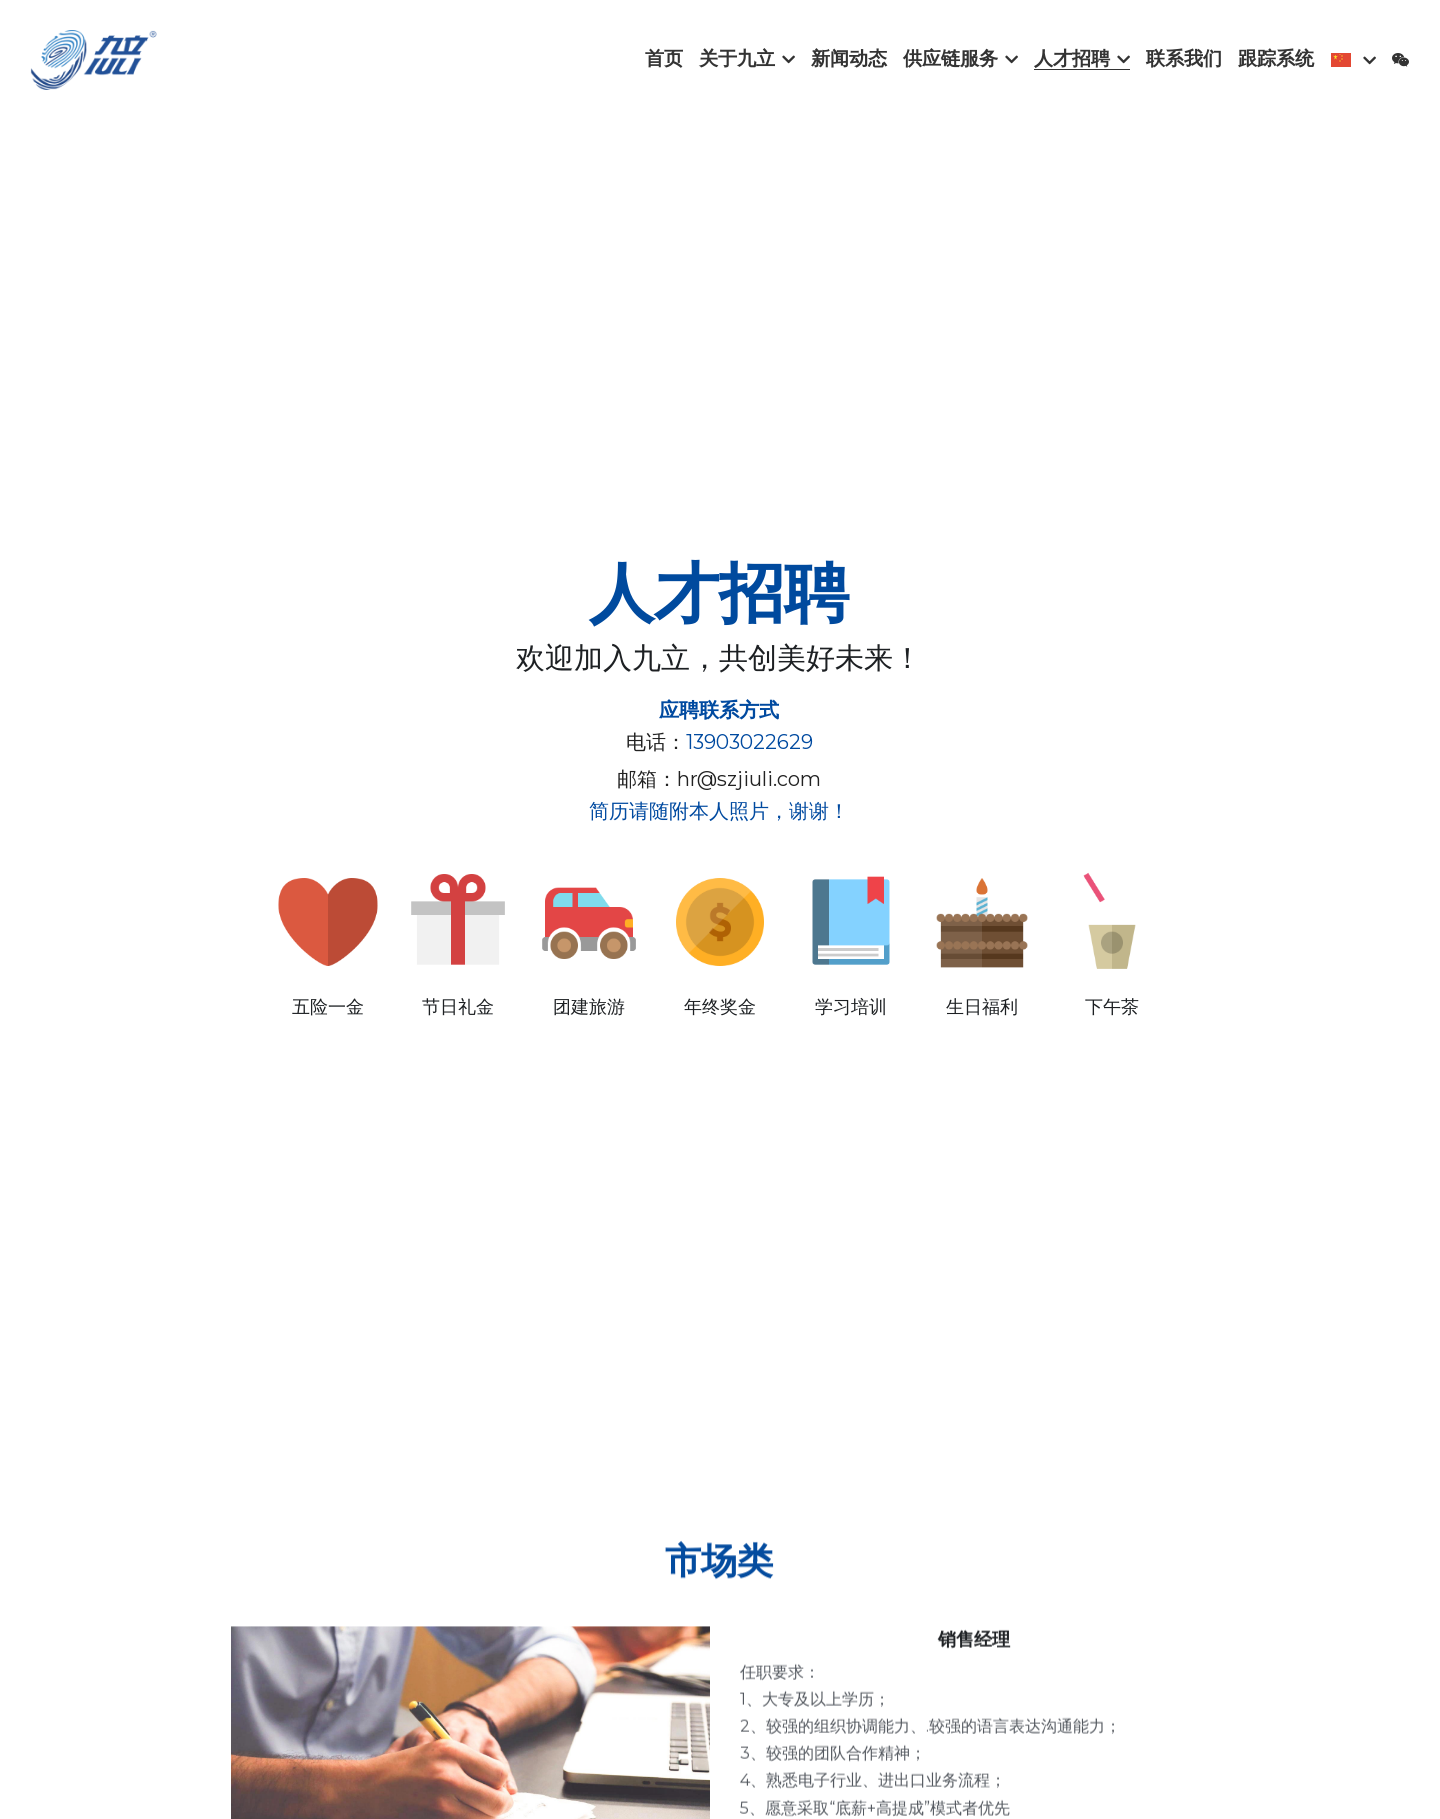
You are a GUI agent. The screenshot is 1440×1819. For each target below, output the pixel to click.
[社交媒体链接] (1401, 60)
